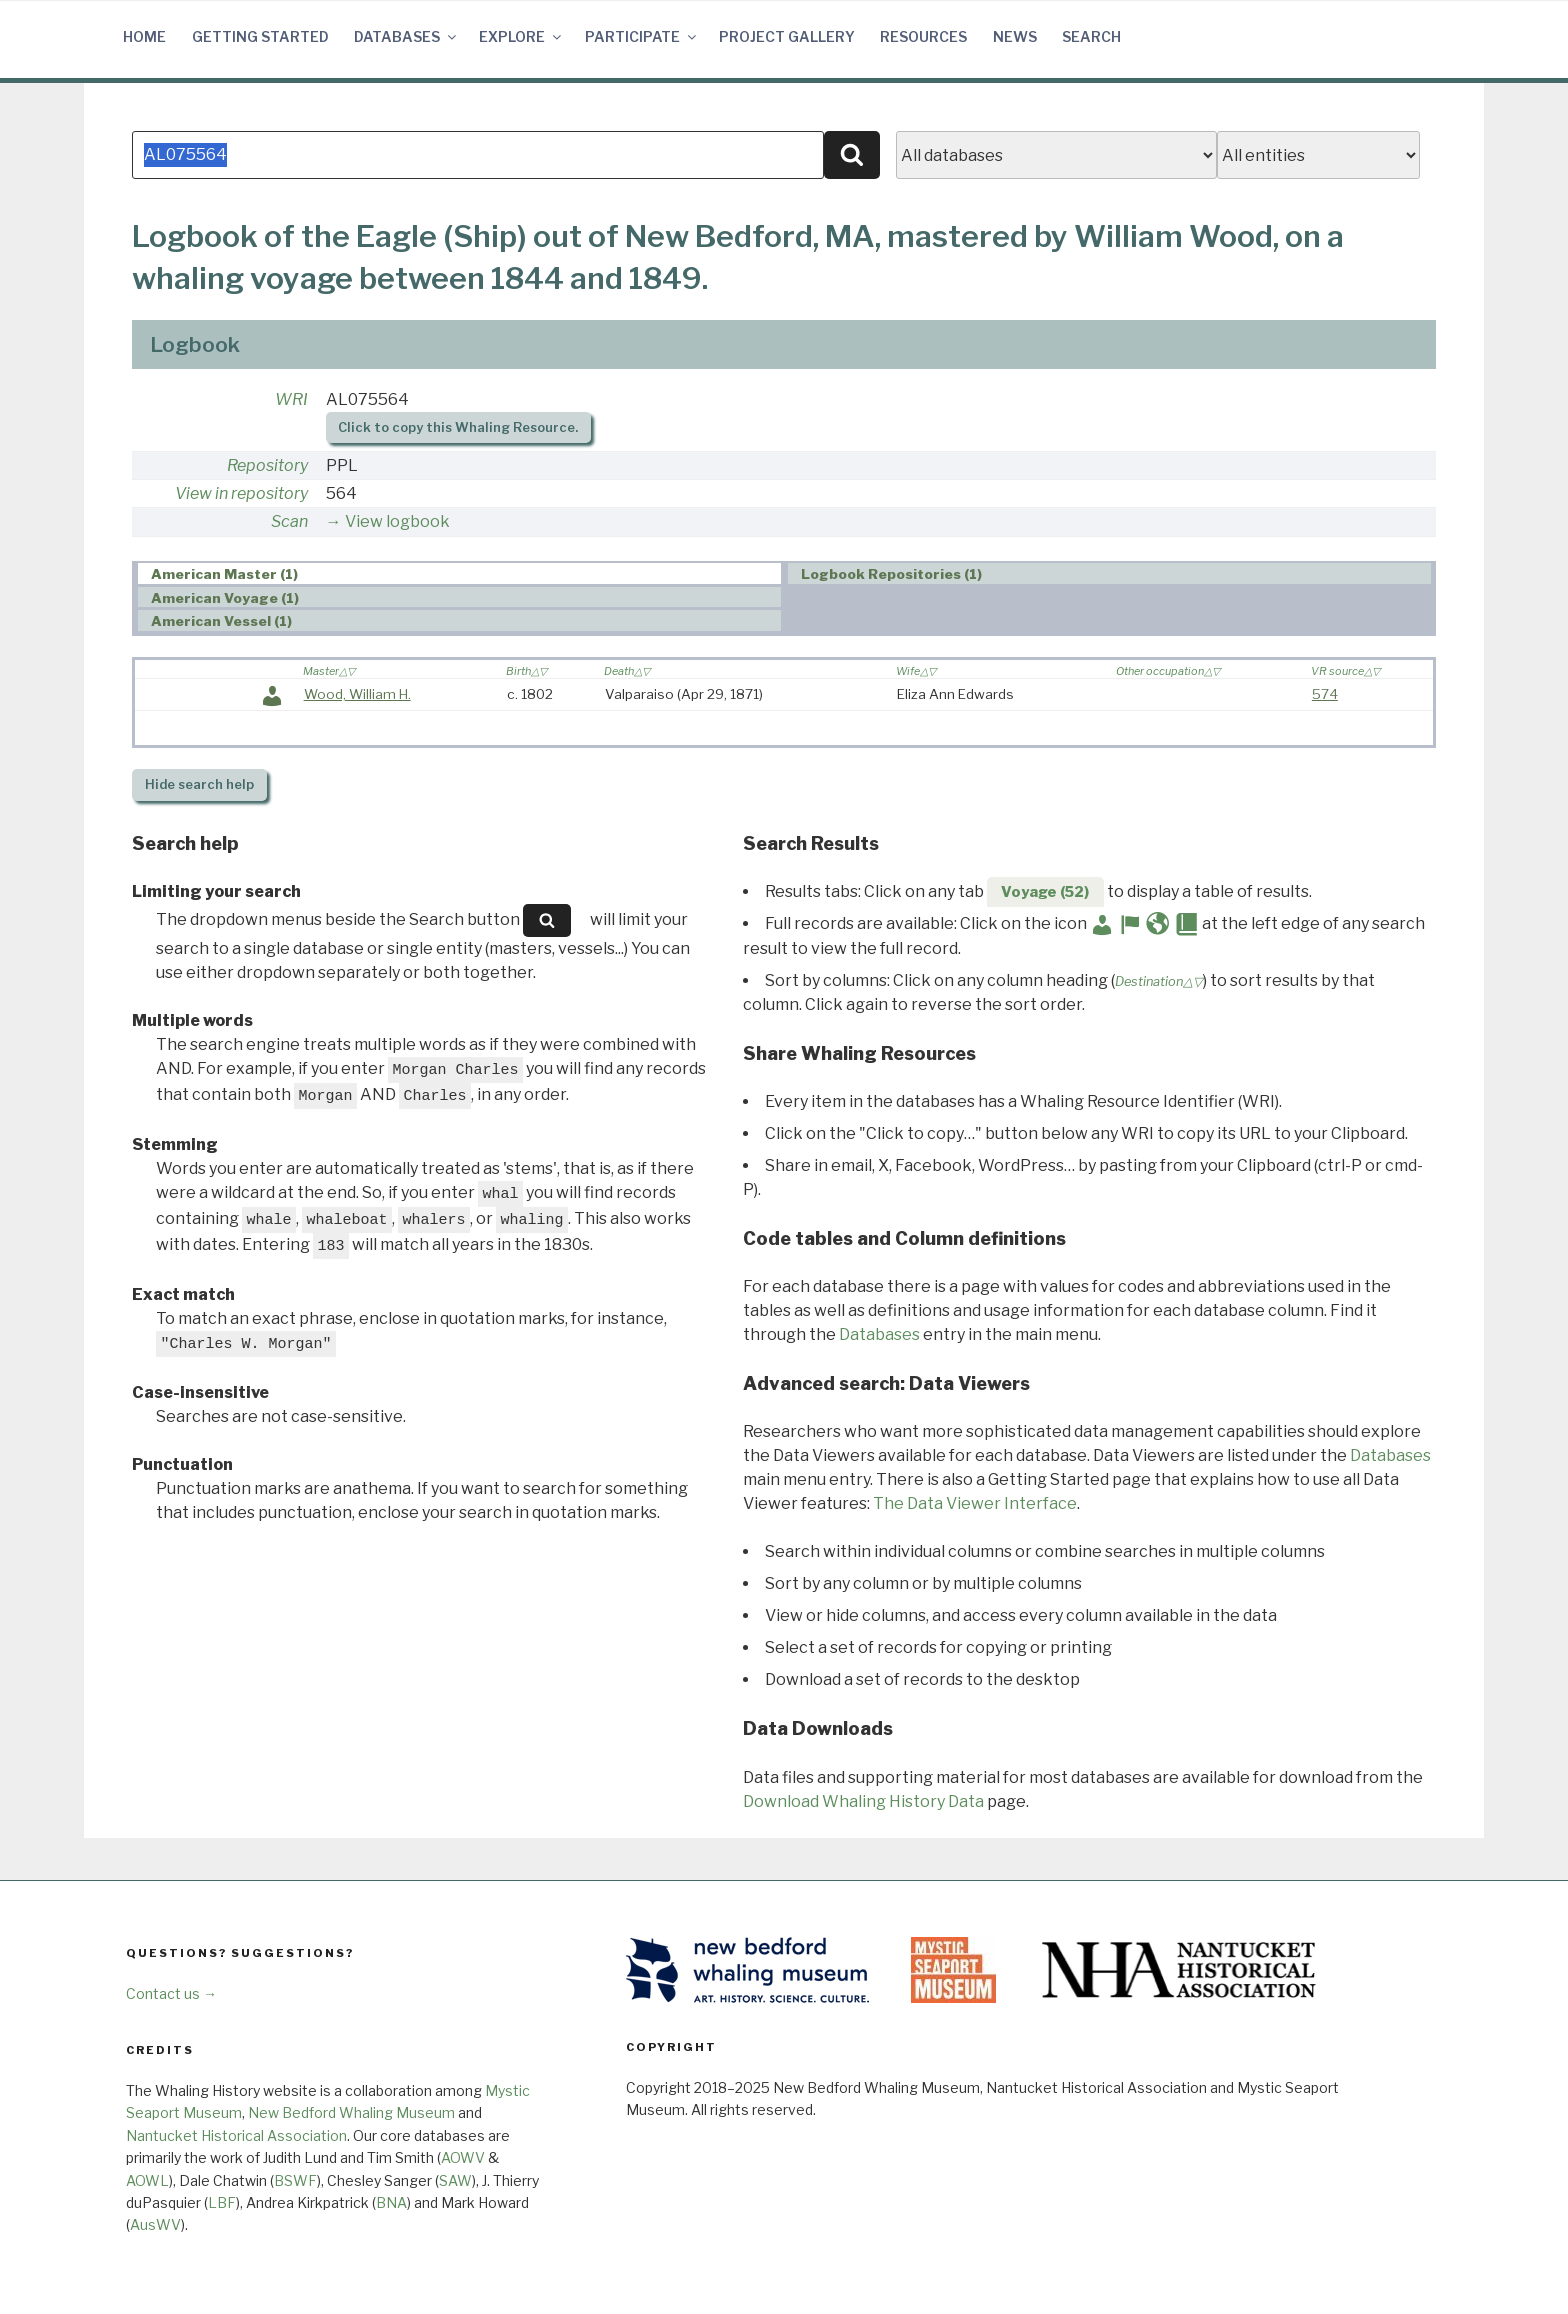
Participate (642, 36)
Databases (406, 36)
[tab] (459, 573)
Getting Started (260, 36)
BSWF (295, 2180)
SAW (455, 2180)
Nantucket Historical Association (236, 2135)
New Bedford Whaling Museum (351, 2112)
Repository (267, 465)
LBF (222, 2202)
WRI (291, 399)
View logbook (397, 521)
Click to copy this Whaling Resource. (458, 427)
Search (1091, 36)
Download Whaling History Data (863, 1801)
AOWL (147, 2180)
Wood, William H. (357, 694)
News (1015, 36)
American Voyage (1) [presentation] (225, 598)
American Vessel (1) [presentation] (221, 621)
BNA (391, 2202)
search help (199, 784)
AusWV (155, 2224)
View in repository (241, 493)
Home (144, 36)
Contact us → (171, 1993)
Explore (521, 36)
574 (1325, 694)
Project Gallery (787, 36)
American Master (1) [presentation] (224, 574)
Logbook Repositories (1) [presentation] (891, 574)
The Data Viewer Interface (975, 1503)
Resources (923, 36)
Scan (289, 521)
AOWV (463, 2157)
